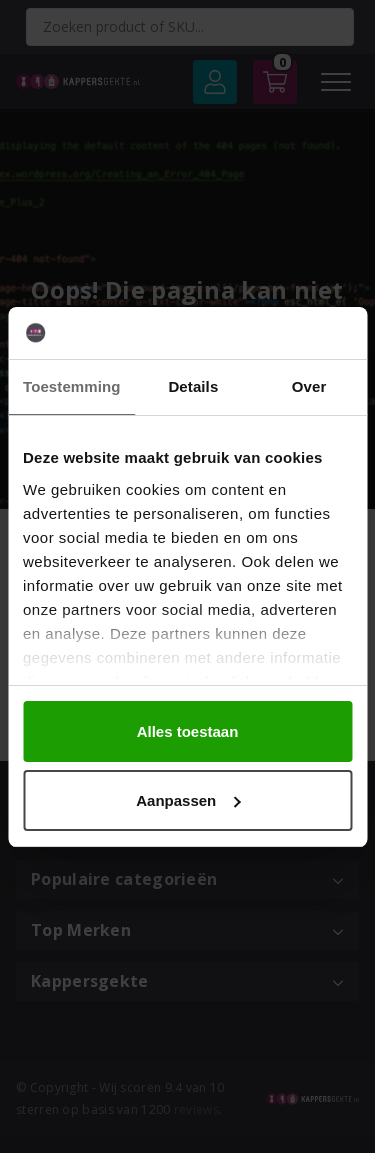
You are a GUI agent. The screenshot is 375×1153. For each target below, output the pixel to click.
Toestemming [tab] (72, 386)
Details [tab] (193, 386)
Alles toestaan (188, 731)
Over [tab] (309, 386)
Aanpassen (188, 800)
